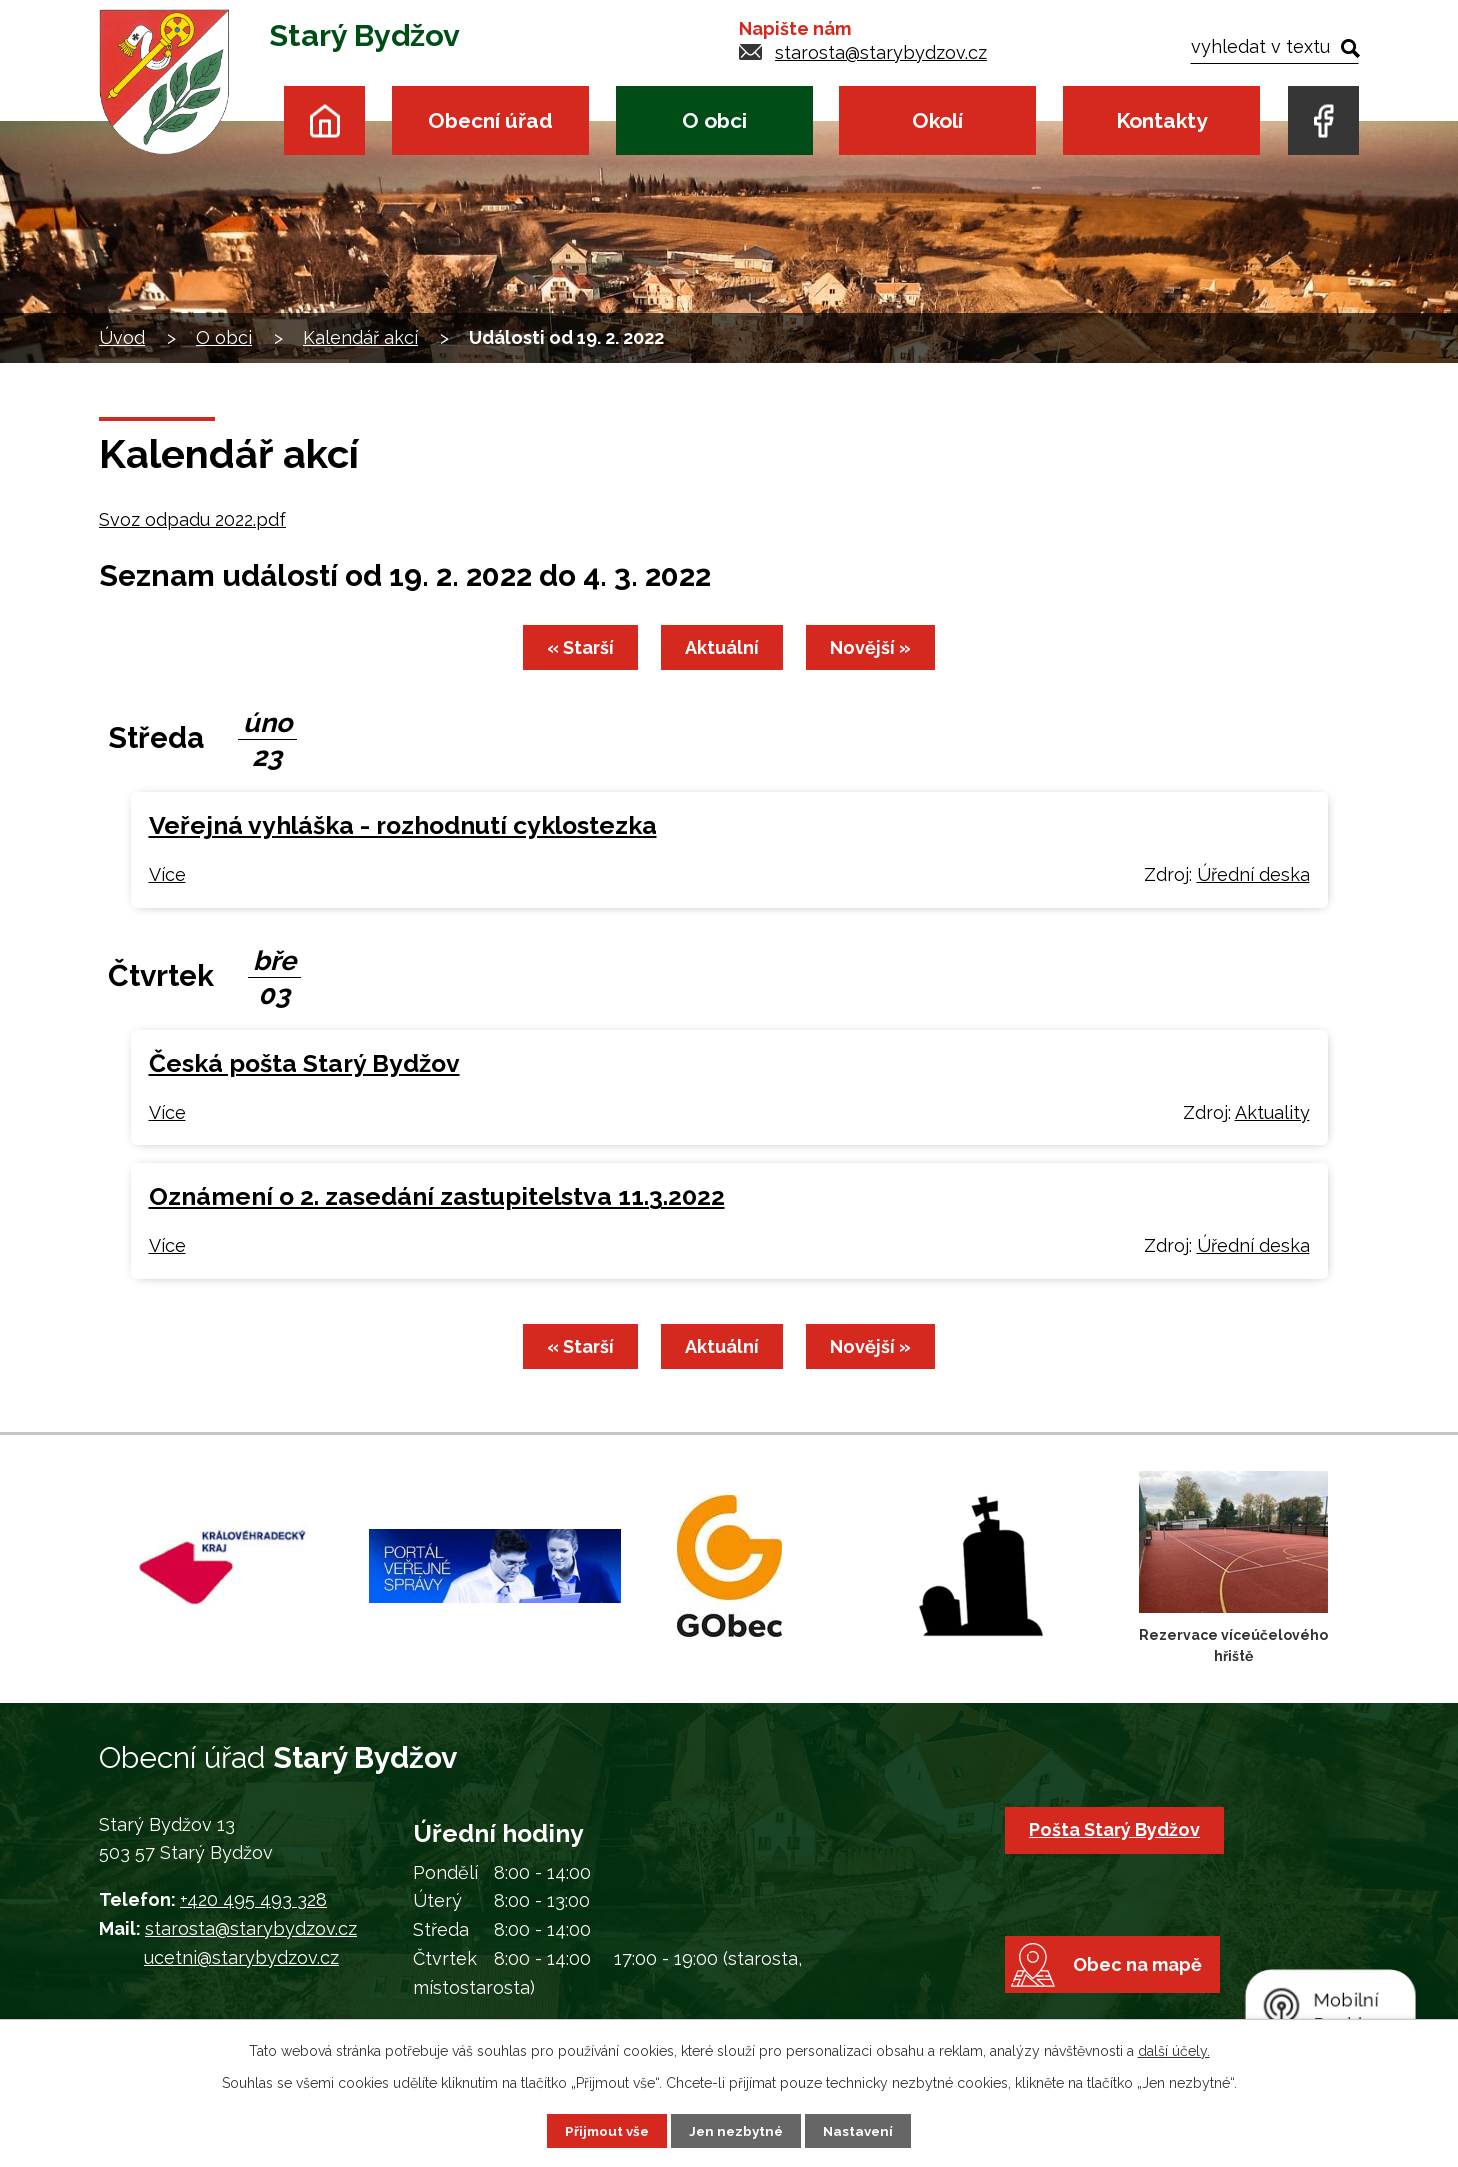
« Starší (574, 647)
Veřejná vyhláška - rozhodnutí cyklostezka (403, 825)
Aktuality (1272, 1112)
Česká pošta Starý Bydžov (304, 1063)
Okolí (937, 120)
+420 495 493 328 (253, 1899)
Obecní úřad (490, 120)
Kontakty (1161, 120)
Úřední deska (1253, 874)
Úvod (324, 120)
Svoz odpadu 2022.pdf (192, 519)
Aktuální (722, 647)
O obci (714, 120)
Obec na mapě (1145, 1986)
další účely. (1174, 2050)
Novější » (876, 647)
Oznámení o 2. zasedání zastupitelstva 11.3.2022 (437, 1196)
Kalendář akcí (360, 337)
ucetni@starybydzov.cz (241, 1957)
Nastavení (862, 2130)
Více (167, 874)
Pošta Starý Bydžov (1117, 1829)
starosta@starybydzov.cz (881, 52)
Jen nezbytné (737, 2130)
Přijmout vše (604, 2130)
